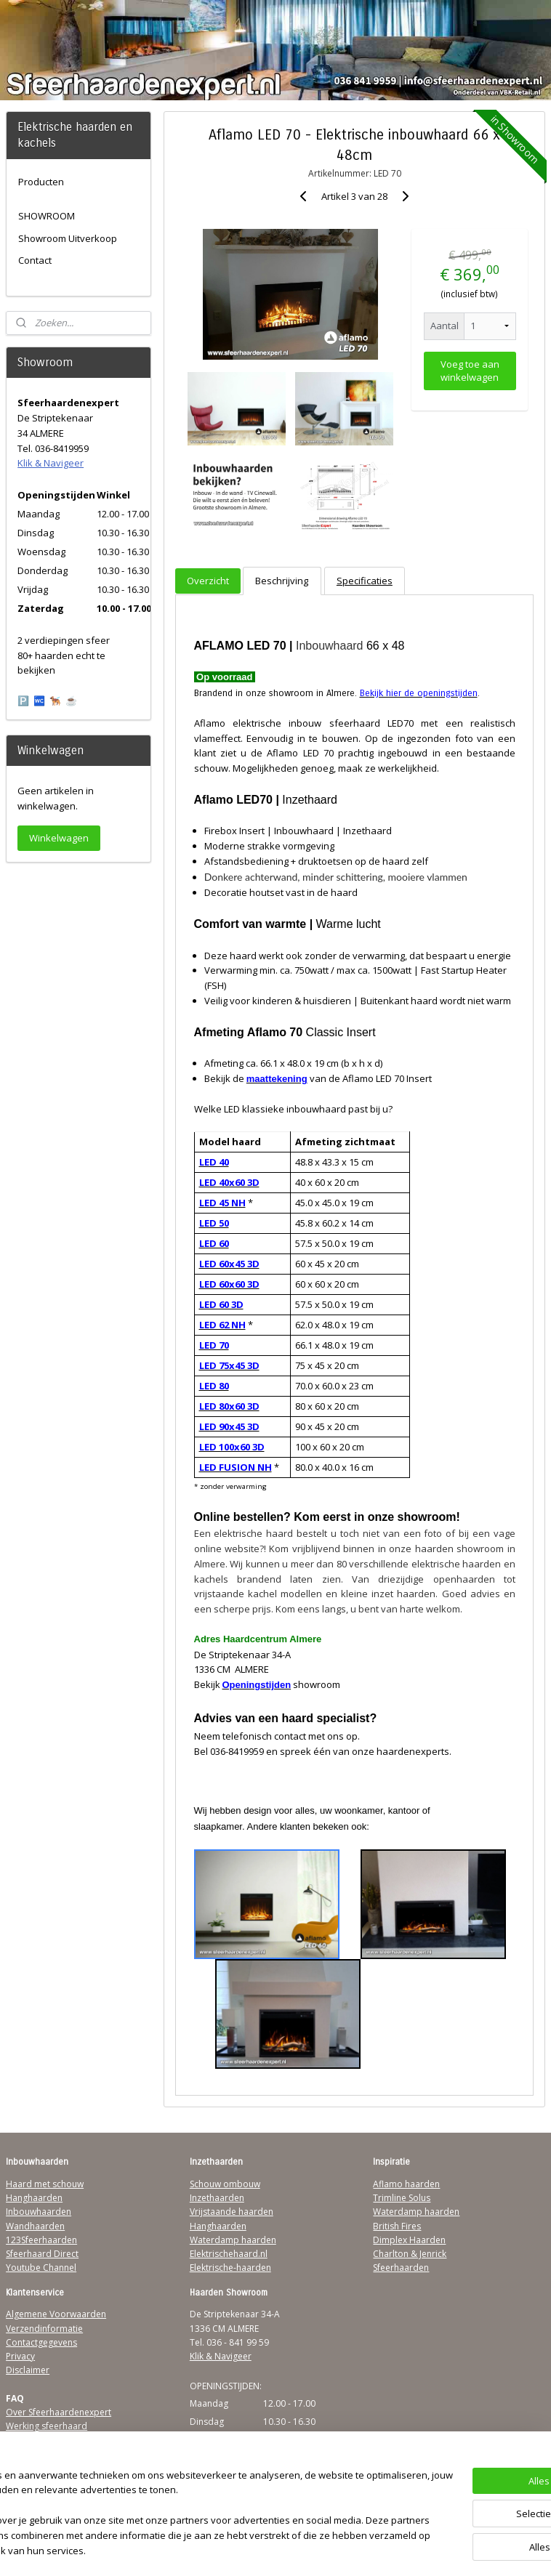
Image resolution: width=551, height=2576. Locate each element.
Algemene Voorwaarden (56, 2314)
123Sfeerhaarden (41, 2240)
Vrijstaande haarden (231, 2211)
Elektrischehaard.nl (229, 2254)
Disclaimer (27, 2370)
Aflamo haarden (406, 2184)
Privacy (20, 2356)
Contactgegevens (41, 2342)
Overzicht (208, 579)
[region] (179, 2507)
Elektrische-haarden (230, 2267)
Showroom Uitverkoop (67, 238)
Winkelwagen (59, 837)
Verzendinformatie (44, 2328)
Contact (35, 260)
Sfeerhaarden (401, 2267)
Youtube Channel (41, 2267)
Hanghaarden (34, 2198)
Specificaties (364, 579)
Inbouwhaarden (38, 2211)
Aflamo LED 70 (300, 752)
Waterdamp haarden (233, 2240)
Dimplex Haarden (409, 2240)
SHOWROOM (46, 215)
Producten (41, 181)
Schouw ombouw (225, 2184)
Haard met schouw (45, 2184)
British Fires (397, 2226)
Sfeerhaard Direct (42, 2254)
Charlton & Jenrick (409, 2254)
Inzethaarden (217, 2198)
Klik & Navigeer (50, 462)
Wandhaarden (35, 2226)
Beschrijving (281, 579)
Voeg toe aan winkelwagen (469, 371)
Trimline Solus (401, 2198)
